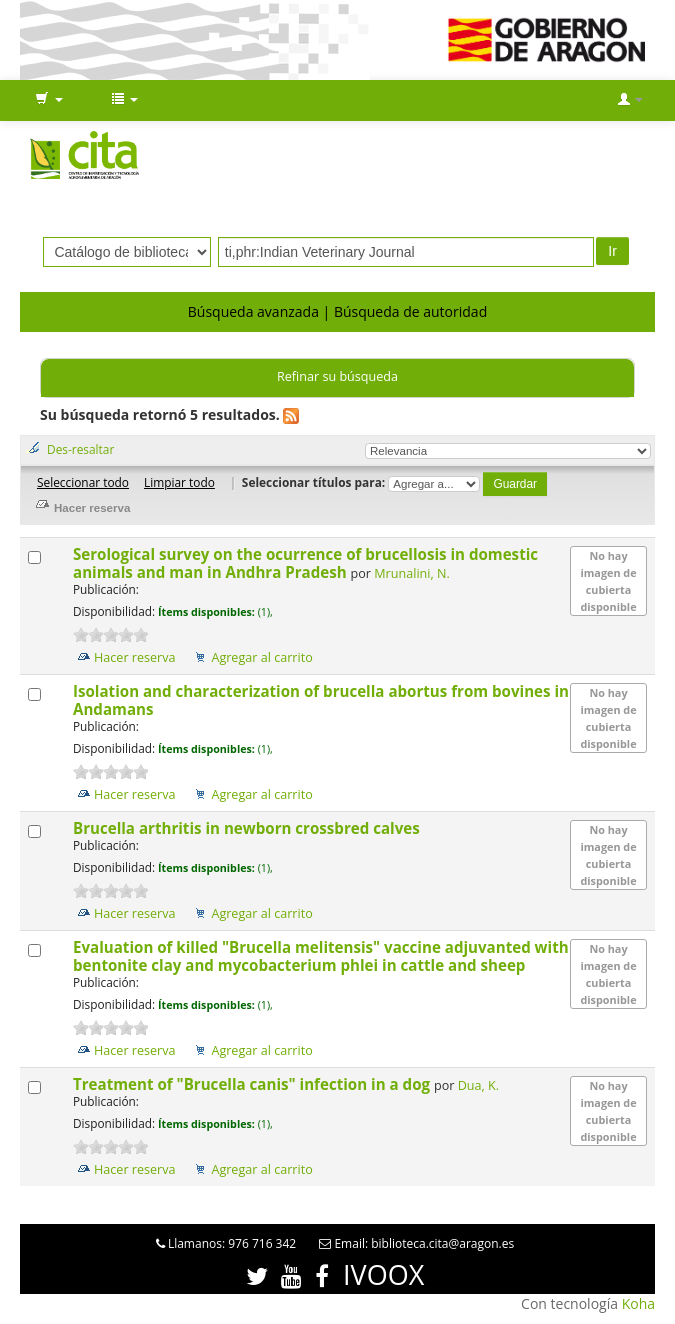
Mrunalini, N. (412, 573)
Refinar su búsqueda (337, 376)
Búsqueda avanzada (253, 311)
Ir (612, 251)
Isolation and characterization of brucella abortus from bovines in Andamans (321, 700)
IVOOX (383, 1274)
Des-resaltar (80, 449)
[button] (49, 100)
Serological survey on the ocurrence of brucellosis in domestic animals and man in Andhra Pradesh (305, 563)
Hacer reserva (135, 657)
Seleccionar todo (83, 482)
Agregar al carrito (261, 657)
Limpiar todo (179, 482)
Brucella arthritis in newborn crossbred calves (248, 828)
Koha (638, 1303)
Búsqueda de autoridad (410, 311)
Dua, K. (478, 1085)
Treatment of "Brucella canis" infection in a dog (253, 1084)
